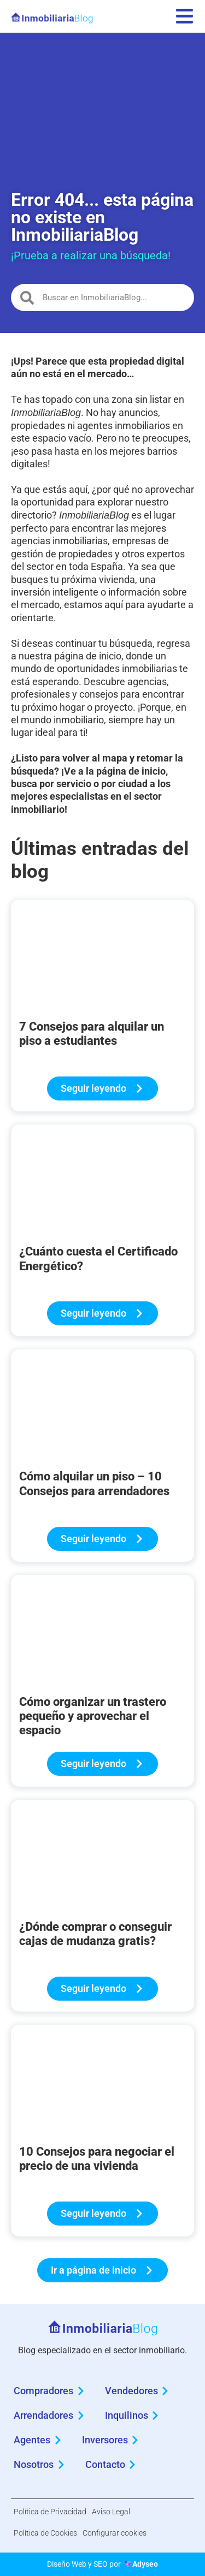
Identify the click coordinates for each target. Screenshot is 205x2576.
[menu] (184, 16)
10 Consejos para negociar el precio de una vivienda (96, 2159)
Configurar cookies (115, 2533)
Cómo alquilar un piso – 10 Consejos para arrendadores (94, 1483)
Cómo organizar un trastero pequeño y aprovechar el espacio (92, 1716)
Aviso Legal (111, 2511)
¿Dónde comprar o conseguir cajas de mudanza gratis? (95, 1934)
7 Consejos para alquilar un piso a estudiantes (91, 1034)
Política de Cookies (45, 2533)
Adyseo (145, 2564)
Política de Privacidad (50, 2511)
